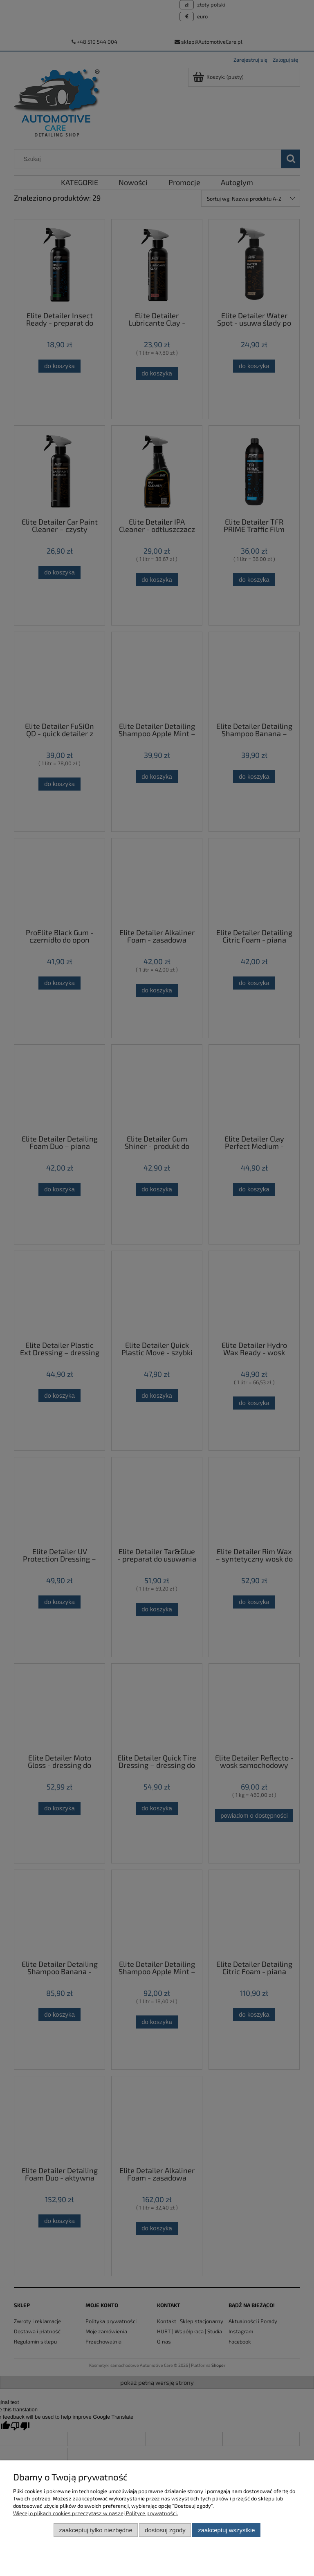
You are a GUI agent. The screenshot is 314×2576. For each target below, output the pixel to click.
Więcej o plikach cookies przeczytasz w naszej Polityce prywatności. (95, 2513)
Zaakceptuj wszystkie (226, 2530)
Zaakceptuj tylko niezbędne (95, 2530)
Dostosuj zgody (165, 2530)
